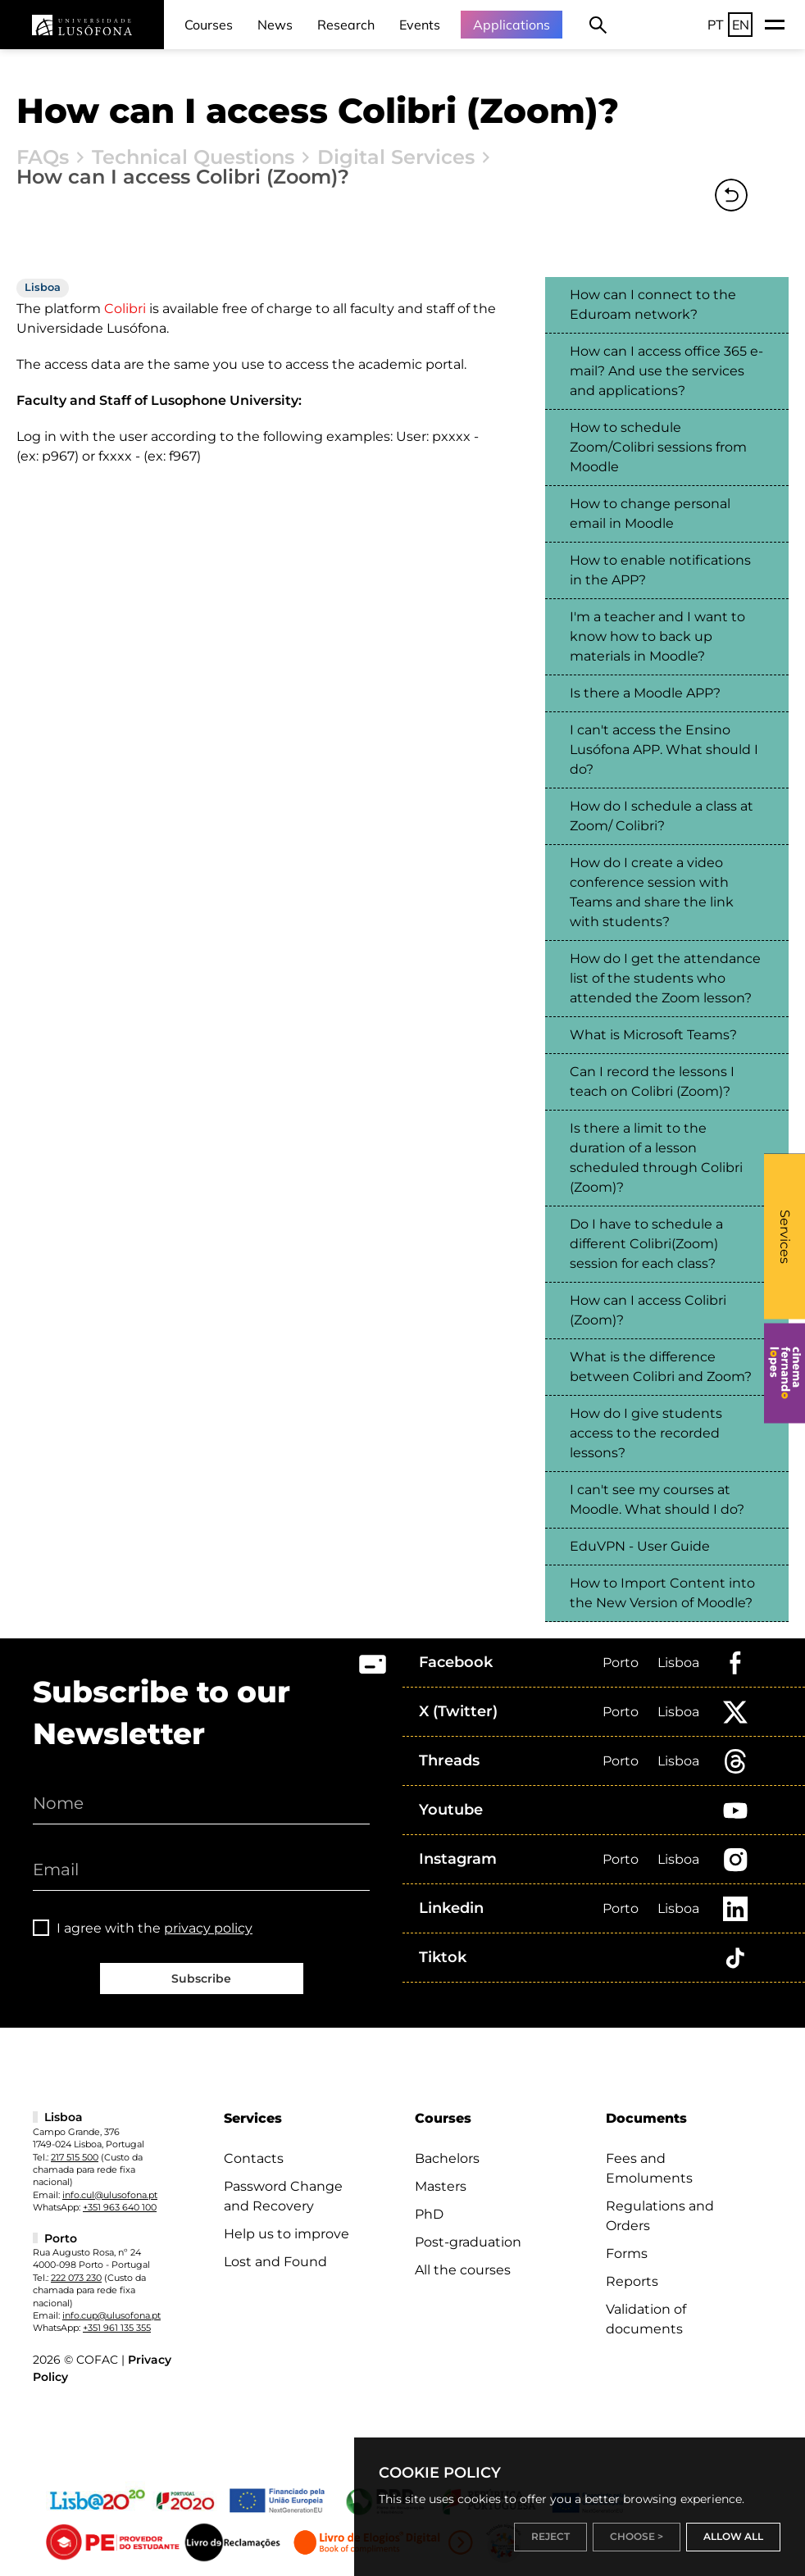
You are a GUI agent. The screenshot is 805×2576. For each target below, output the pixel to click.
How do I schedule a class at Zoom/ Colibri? (661, 816)
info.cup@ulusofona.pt (111, 2315)
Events (419, 24)
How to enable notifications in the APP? (660, 570)
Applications (511, 24)
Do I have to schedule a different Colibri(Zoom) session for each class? (646, 1243)
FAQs (42, 157)
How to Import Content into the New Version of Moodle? (662, 1593)
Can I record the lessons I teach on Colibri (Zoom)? (652, 1081)
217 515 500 (74, 2157)
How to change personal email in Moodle (650, 513)
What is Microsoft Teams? (653, 1035)
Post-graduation (468, 2242)
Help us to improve (286, 2234)
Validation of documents (646, 2319)
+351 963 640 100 (120, 2207)
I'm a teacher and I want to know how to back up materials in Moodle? (657, 636)
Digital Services (396, 157)
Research (346, 24)
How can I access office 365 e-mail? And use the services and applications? (666, 370)
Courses (208, 24)
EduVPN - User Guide (640, 1546)
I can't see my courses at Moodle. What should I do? (657, 1499)
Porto (621, 1662)
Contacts (254, 2158)
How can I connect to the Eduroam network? (653, 304)
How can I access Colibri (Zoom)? (648, 1310)
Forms (627, 2253)
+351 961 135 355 (117, 2327)
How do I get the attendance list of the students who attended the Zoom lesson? (665, 978)
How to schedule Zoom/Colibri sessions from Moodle (658, 447)
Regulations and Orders (660, 2215)
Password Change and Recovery (283, 2196)
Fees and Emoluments (649, 2168)
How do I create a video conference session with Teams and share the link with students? (652, 892)
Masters (440, 2186)
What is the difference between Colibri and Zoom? (661, 1366)
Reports (632, 2281)
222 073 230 (76, 2277)
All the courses (463, 2270)
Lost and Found (275, 2261)
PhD (429, 2214)
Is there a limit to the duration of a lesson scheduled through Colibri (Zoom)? (656, 1157)
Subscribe (201, 1978)
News (275, 24)
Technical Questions (193, 157)
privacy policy (208, 1928)
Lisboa (678, 1662)
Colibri (123, 308)
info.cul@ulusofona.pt (109, 2195)
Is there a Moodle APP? (645, 693)
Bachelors (447, 2158)
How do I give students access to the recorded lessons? (646, 1433)
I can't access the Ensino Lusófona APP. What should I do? (664, 749)
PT (715, 24)
